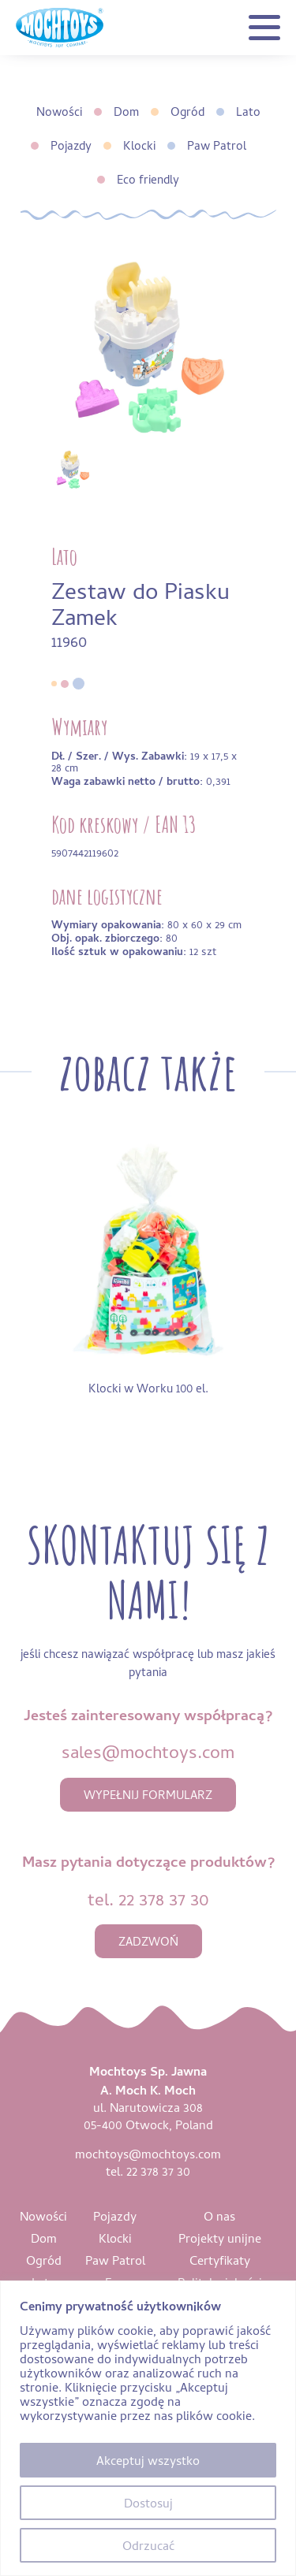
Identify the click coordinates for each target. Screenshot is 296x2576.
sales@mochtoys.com (148, 1751)
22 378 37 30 (163, 1898)
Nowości (59, 111)
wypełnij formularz (148, 1795)
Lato (248, 111)
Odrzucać (148, 2545)
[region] (148, 2428)
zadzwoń (148, 1941)
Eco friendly (148, 179)
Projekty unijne (219, 2237)
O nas (219, 2215)
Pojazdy (71, 145)
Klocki (139, 145)
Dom (126, 111)
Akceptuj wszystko (148, 2460)
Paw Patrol (216, 145)
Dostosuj (148, 2502)
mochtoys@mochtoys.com (148, 2153)
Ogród (187, 111)
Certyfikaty (219, 2260)
